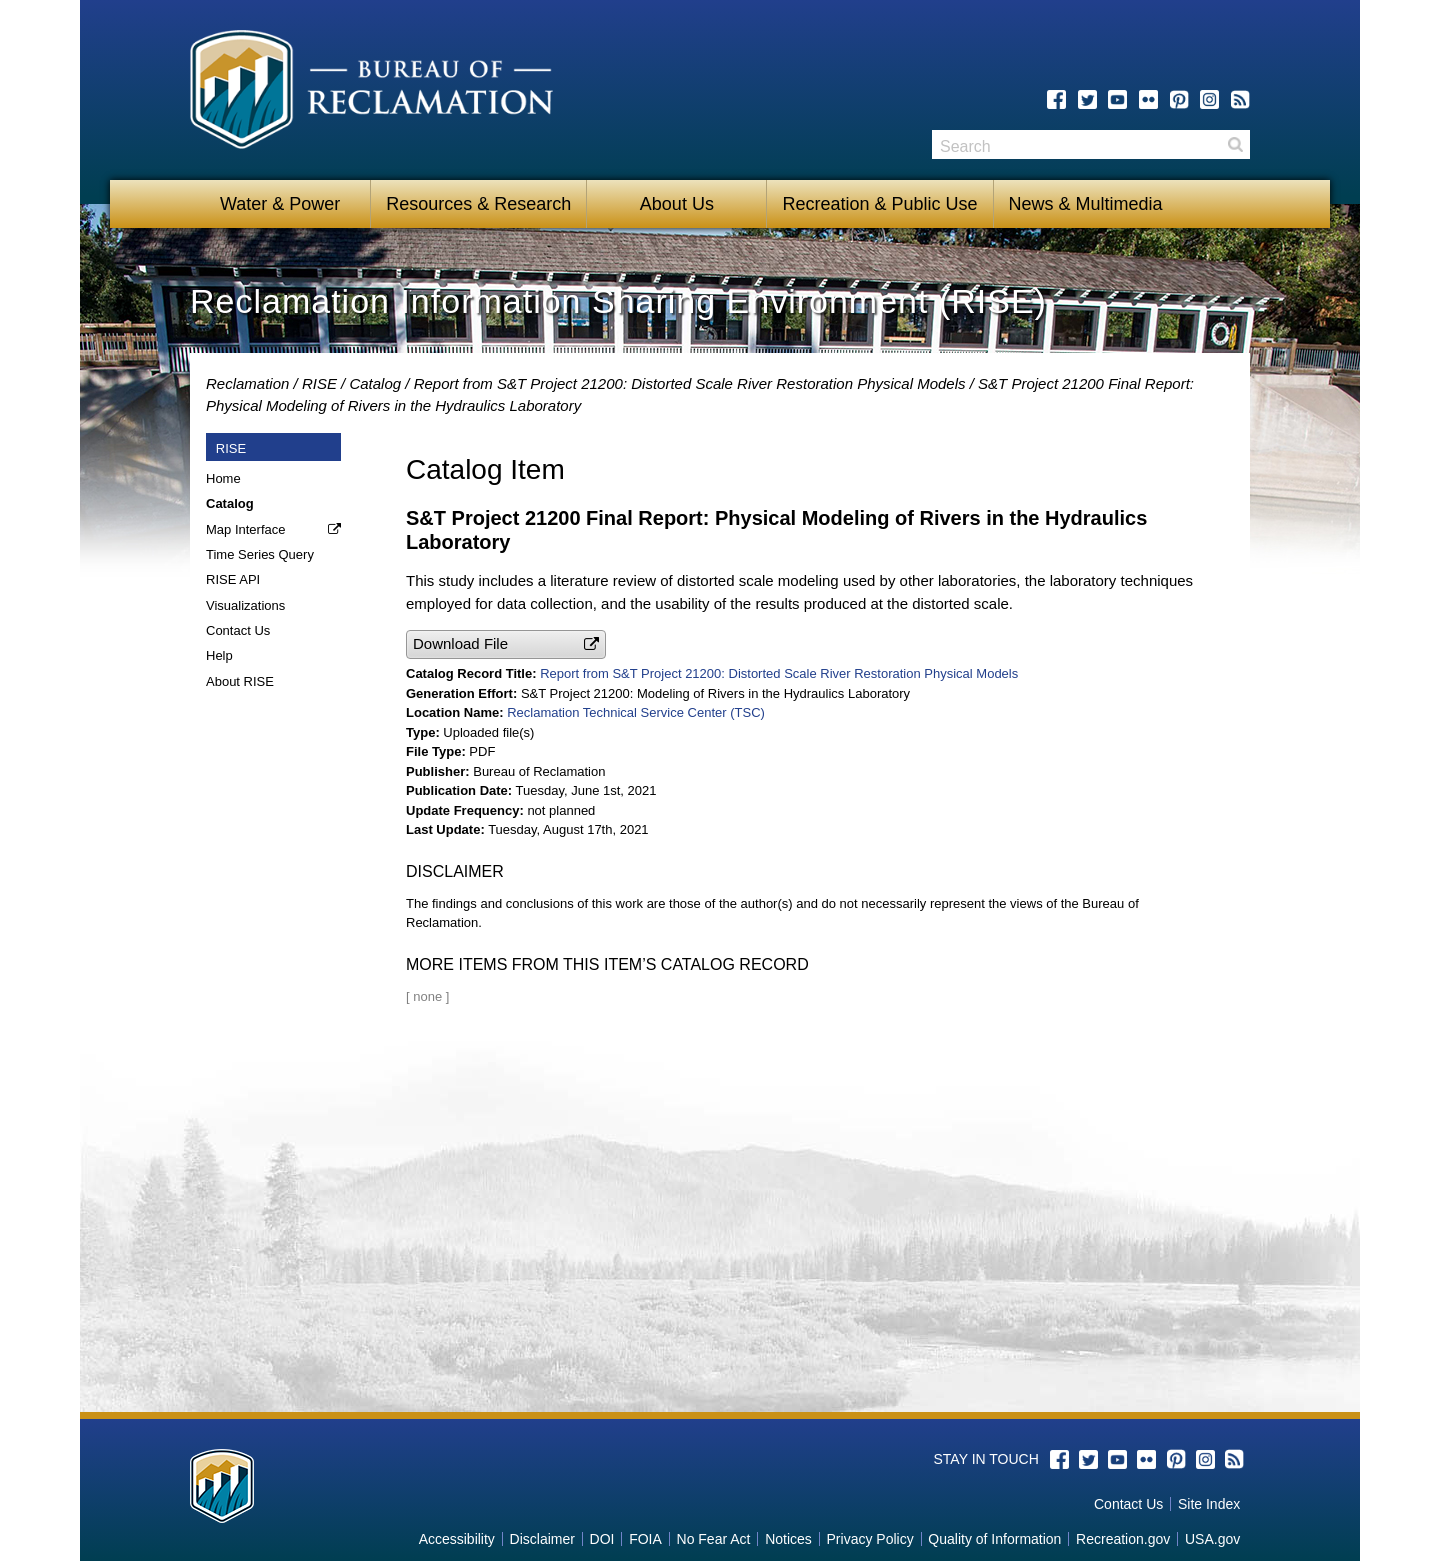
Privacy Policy (870, 1539)
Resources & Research (478, 204)
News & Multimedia (1086, 204)
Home (223, 478)
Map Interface (246, 529)
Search (1235, 144)
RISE (319, 383)
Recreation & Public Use (879, 204)
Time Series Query (260, 554)
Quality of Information (994, 1539)
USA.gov (1212, 1539)
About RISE (240, 681)
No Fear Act (714, 1539)
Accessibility (457, 1539)
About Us (677, 204)
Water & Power (280, 204)
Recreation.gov (1123, 1539)
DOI (602, 1539)
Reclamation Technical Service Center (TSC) (636, 712)
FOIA (645, 1539)
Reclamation (247, 383)
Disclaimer (542, 1539)
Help (219, 655)
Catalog (375, 383)
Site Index (1209, 1504)
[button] (506, 644)
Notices (788, 1539)
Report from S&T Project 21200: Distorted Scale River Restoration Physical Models (690, 383)
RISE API (233, 579)
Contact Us (238, 630)
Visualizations (245, 605)
